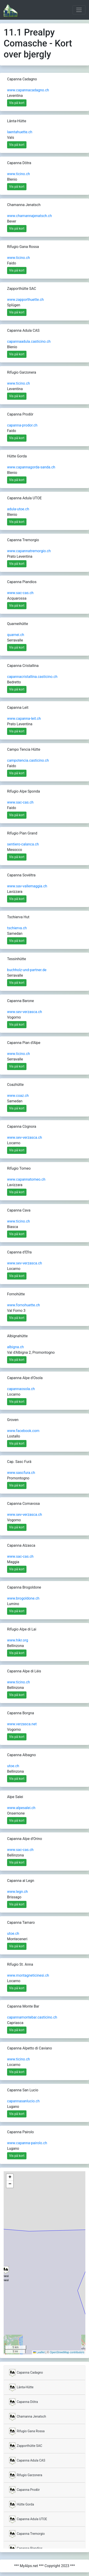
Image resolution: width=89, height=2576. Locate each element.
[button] (5, 2270)
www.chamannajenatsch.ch (29, 216)
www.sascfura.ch (21, 1472)
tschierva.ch (17, 928)
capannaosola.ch (21, 1389)
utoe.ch (13, 1766)
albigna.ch (15, 1347)
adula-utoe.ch (18, 509)
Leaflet (39, 2352)
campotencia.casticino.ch (28, 760)
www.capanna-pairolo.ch (27, 2143)
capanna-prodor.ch (22, 425)
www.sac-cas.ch (20, 593)
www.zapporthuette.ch (25, 299)
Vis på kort (16, 103)
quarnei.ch (15, 635)
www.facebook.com (23, 1431)
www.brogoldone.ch (23, 1598)
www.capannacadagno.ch (28, 90)
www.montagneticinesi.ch (28, 1975)
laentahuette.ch (19, 132)
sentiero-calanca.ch (23, 844)
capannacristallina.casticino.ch (32, 676)
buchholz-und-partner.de (27, 970)
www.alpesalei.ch (21, 1808)
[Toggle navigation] (79, 9)
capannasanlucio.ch (23, 2101)
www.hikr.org (17, 1640)
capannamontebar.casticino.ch (32, 2017)
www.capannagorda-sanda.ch (31, 467)
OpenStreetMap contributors (67, 2352)
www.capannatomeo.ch (26, 1179)
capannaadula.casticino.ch (29, 341)
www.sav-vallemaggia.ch (27, 886)
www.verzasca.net (22, 1724)
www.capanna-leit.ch (24, 718)
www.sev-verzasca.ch (24, 1012)
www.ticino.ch (18, 174)
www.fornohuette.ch (23, 1305)
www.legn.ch (17, 1891)
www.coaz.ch (18, 1095)
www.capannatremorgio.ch (29, 551)
